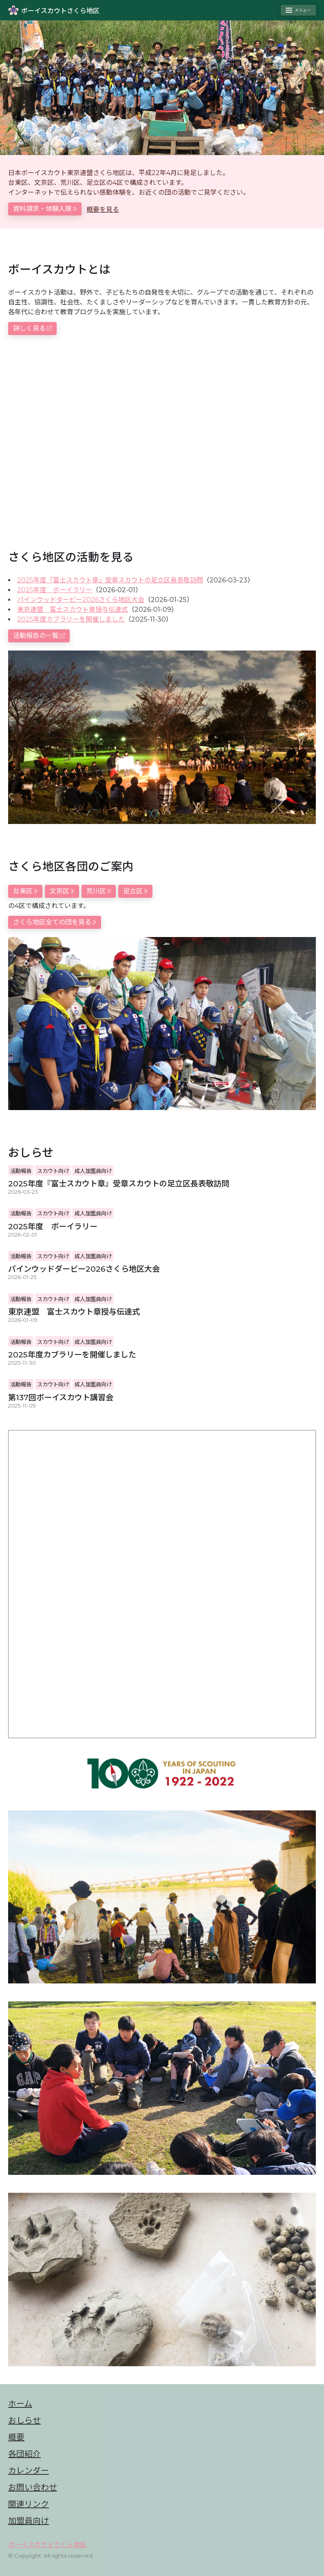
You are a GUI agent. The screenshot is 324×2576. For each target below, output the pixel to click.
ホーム (20, 2404)
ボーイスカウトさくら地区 (47, 2545)
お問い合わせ (32, 2487)
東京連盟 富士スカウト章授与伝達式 (72, 609)
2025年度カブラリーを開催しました (71, 619)
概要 (16, 2437)
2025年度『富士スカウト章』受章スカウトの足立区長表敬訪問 (110, 580)
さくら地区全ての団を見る (54, 922)
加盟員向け (28, 2521)
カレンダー (28, 2471)
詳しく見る (32, 328)
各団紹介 (24, 2454)
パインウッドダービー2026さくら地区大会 (80, 600)
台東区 (25, 891)
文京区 (62, 891)
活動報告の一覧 (39, 636)
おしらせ (24, 2420)
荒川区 (98, 891)
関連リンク (28, 2504)
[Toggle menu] (298, 10)
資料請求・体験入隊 (45, 209)
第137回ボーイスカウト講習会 (60, 1397)
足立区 (135, 891)
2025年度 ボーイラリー (54, 590)
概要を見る (102, 209)
